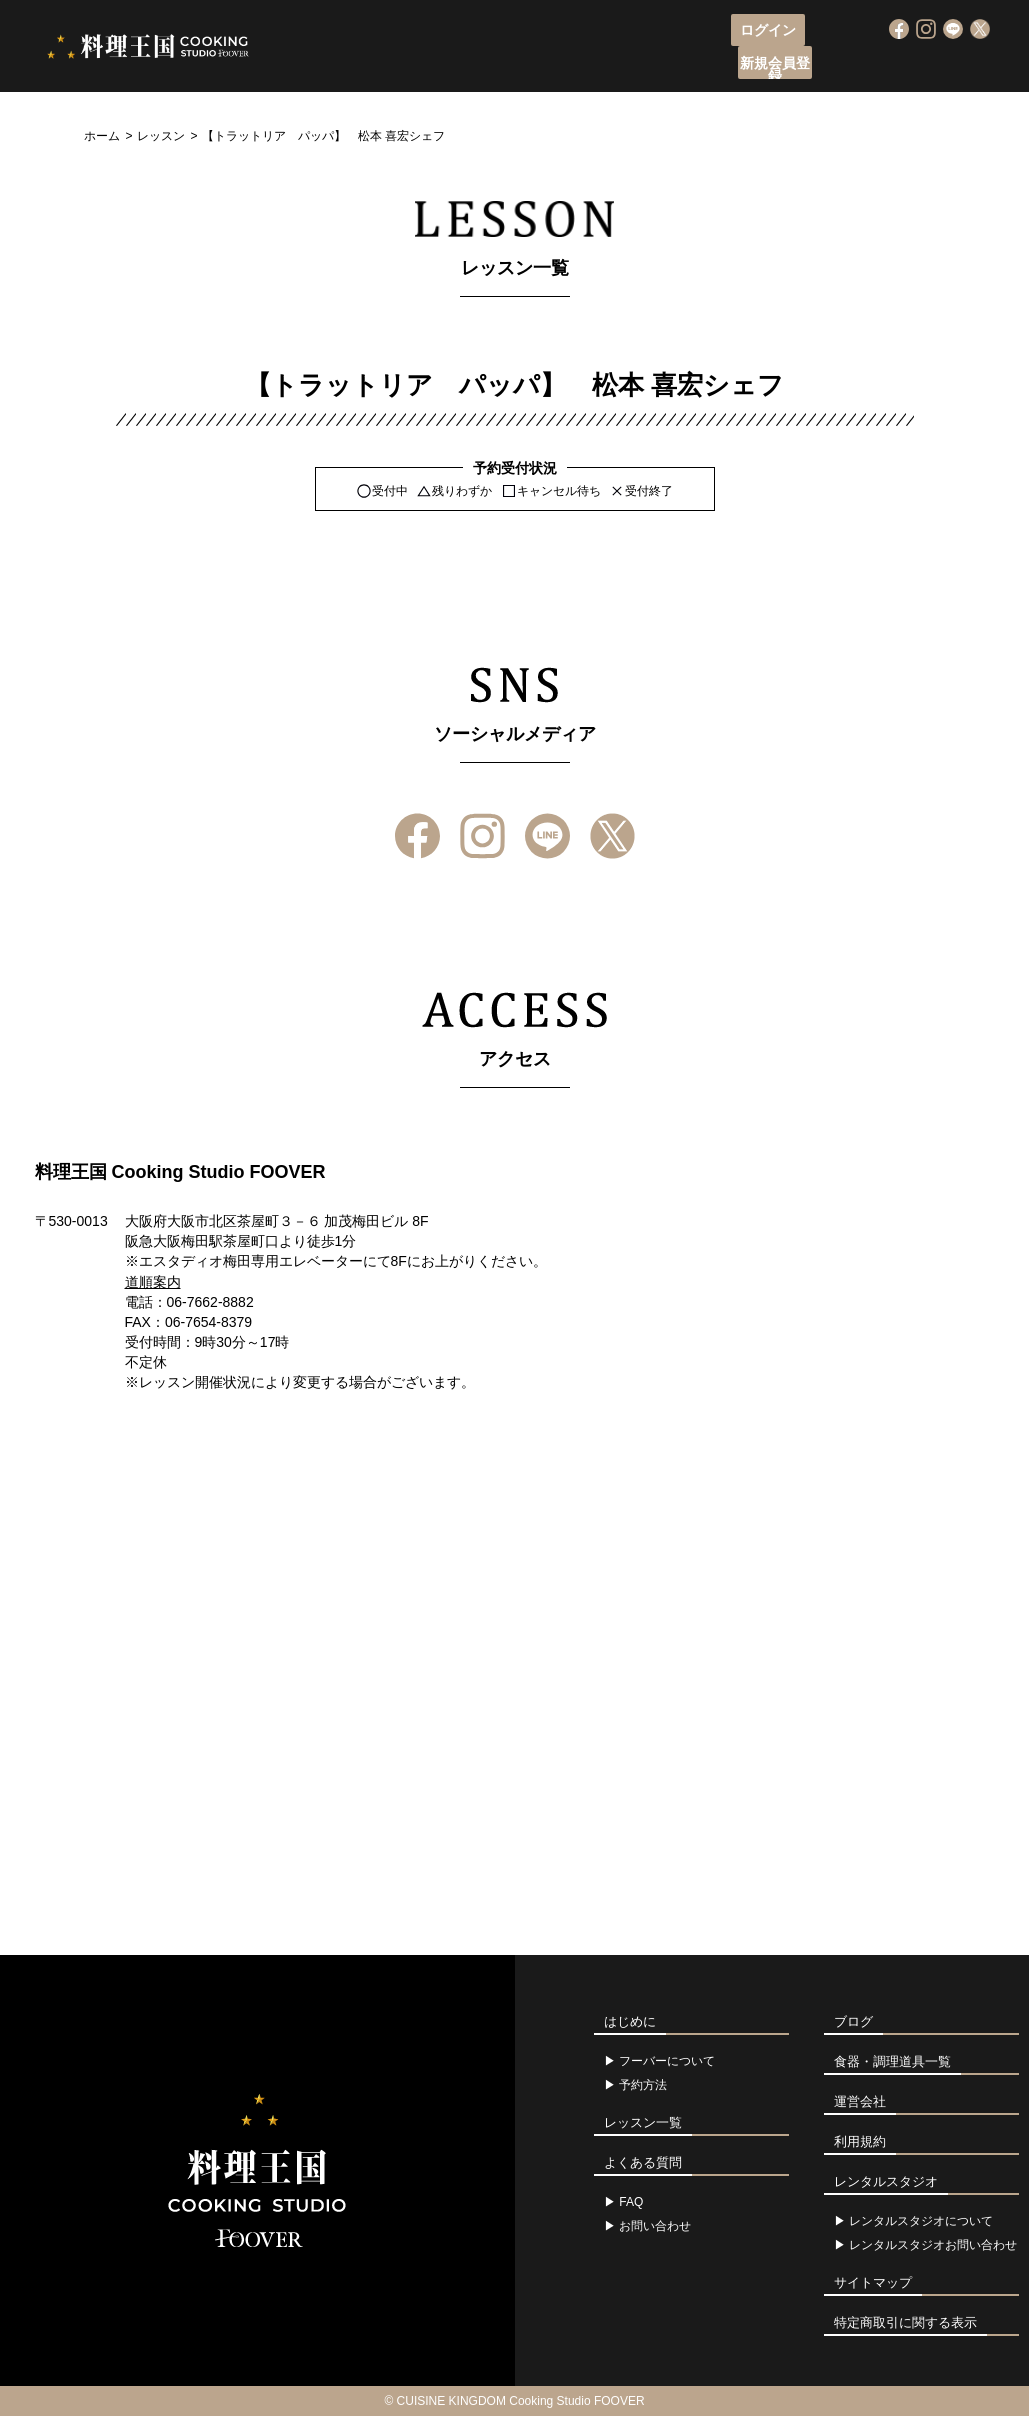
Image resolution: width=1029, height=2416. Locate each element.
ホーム (102, 136)
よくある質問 (809, 65)
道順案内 (153, 1282)
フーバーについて (379, 65)
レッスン (161, 136)
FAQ (631, 2202)
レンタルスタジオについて (921, 2221)
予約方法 (643, 2085)
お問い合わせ (655, 2226)
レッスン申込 (504, 65)
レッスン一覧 (615, 65)
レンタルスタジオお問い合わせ (933, 2245)
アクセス (712, 65)
